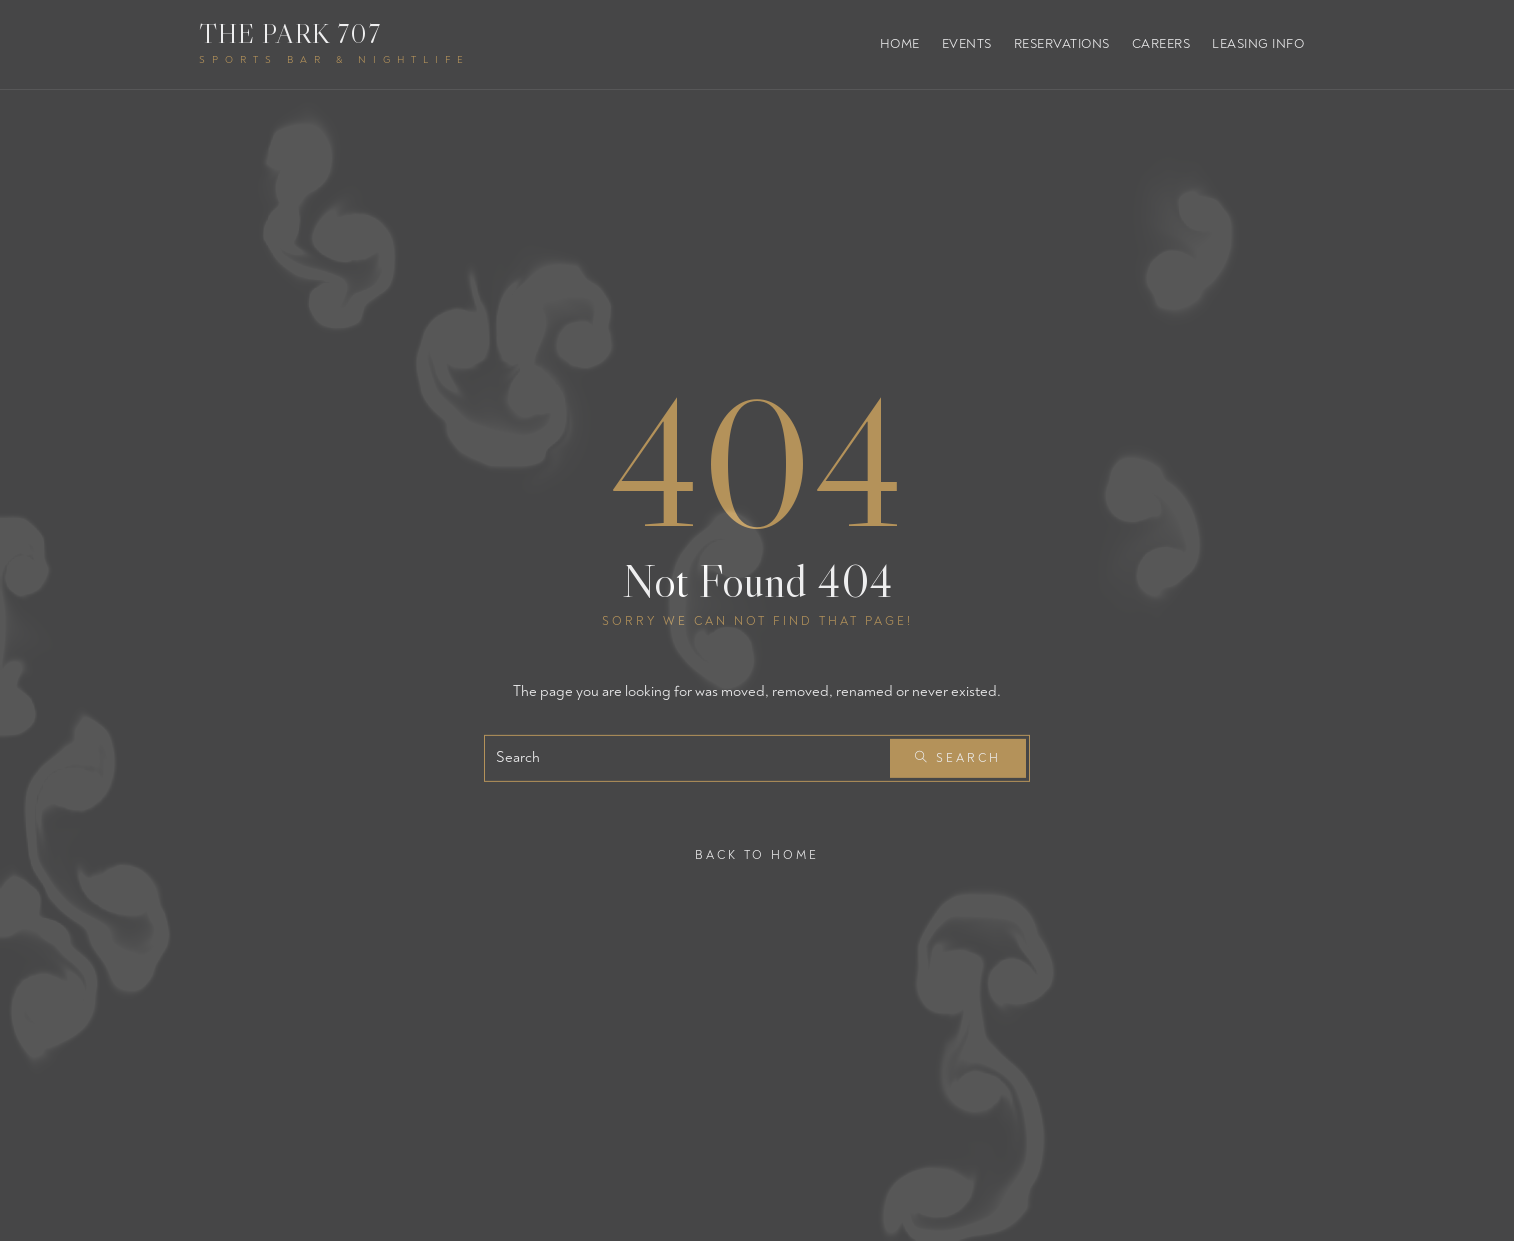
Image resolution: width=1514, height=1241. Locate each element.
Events (967, 44)
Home (900, 44)
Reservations (1062, 44)
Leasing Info (1258, 44)
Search (958, 758)
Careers (1161, 44)
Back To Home (757, 854)
